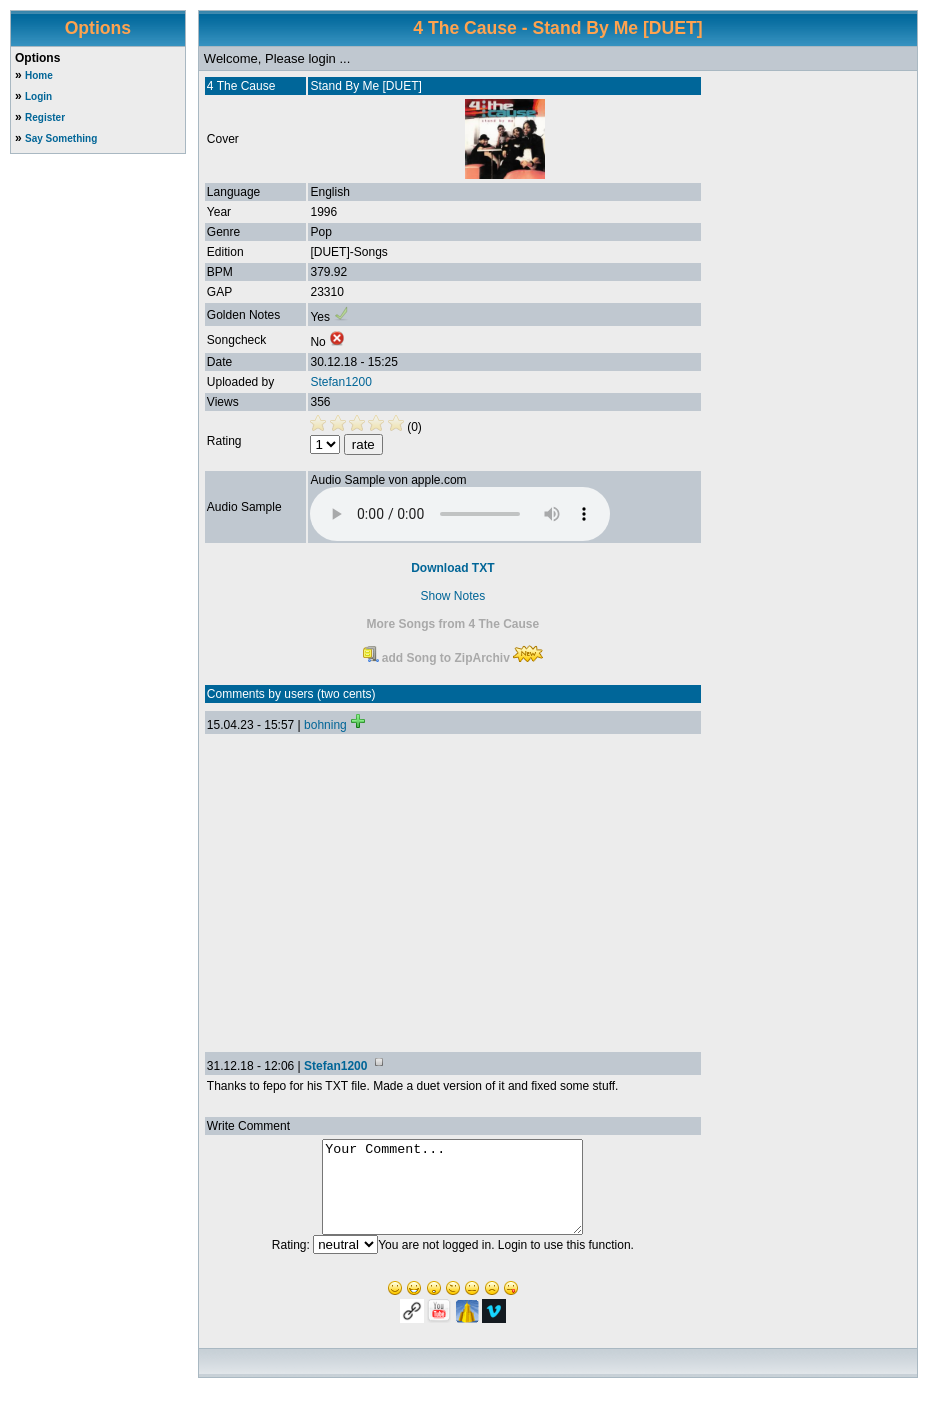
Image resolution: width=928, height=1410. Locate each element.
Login (38, 96)
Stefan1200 (340, 382)
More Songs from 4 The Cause (453, 624)
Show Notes (453, 596)
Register (45, 117)
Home (39, 75)
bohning (325, 725)
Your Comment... (452, 1196)
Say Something (61, 138)
